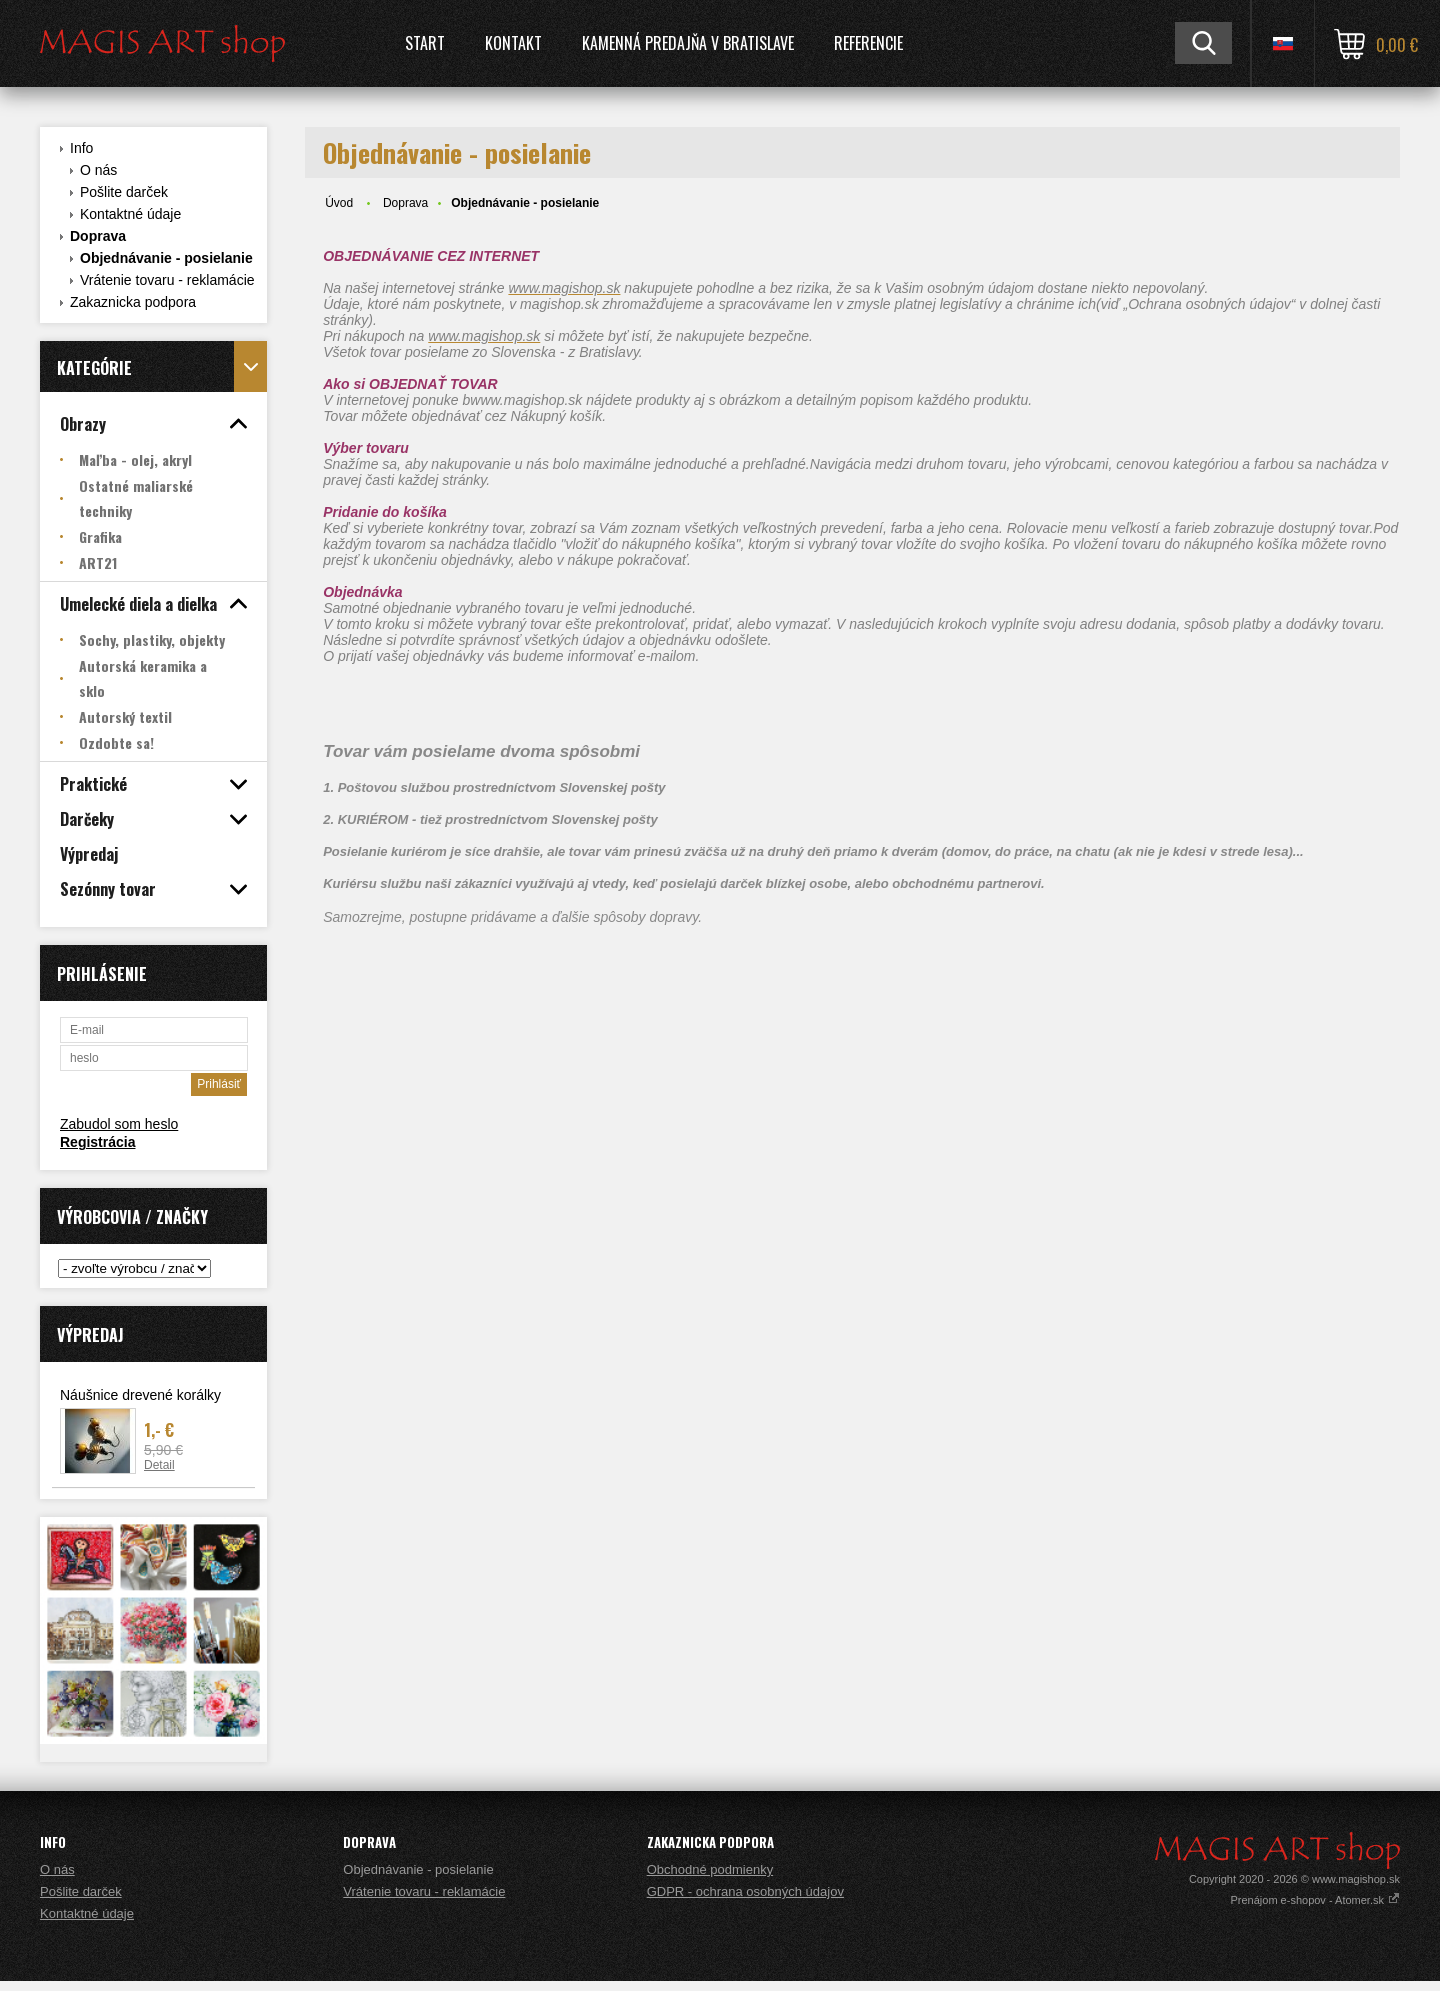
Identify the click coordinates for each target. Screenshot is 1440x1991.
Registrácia (97, 1142)
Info (81, 148)
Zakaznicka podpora (133, 302)
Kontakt (513, 43)
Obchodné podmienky (710, 1869)
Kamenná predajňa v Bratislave (688, 43)
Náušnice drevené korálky (140, 1395)
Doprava (98, 236)
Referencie (868, 43)
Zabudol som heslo (119, 1124)
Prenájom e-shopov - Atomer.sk (1315, 1900)
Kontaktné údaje (130, 214)
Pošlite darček (124, 192)
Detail (159, 1465)
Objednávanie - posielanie (166, 258)
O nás (98, 170)
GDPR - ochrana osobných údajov (745, 1891)
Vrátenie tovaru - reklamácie (167, 280)
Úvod (339, 203)
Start (425, 43)
